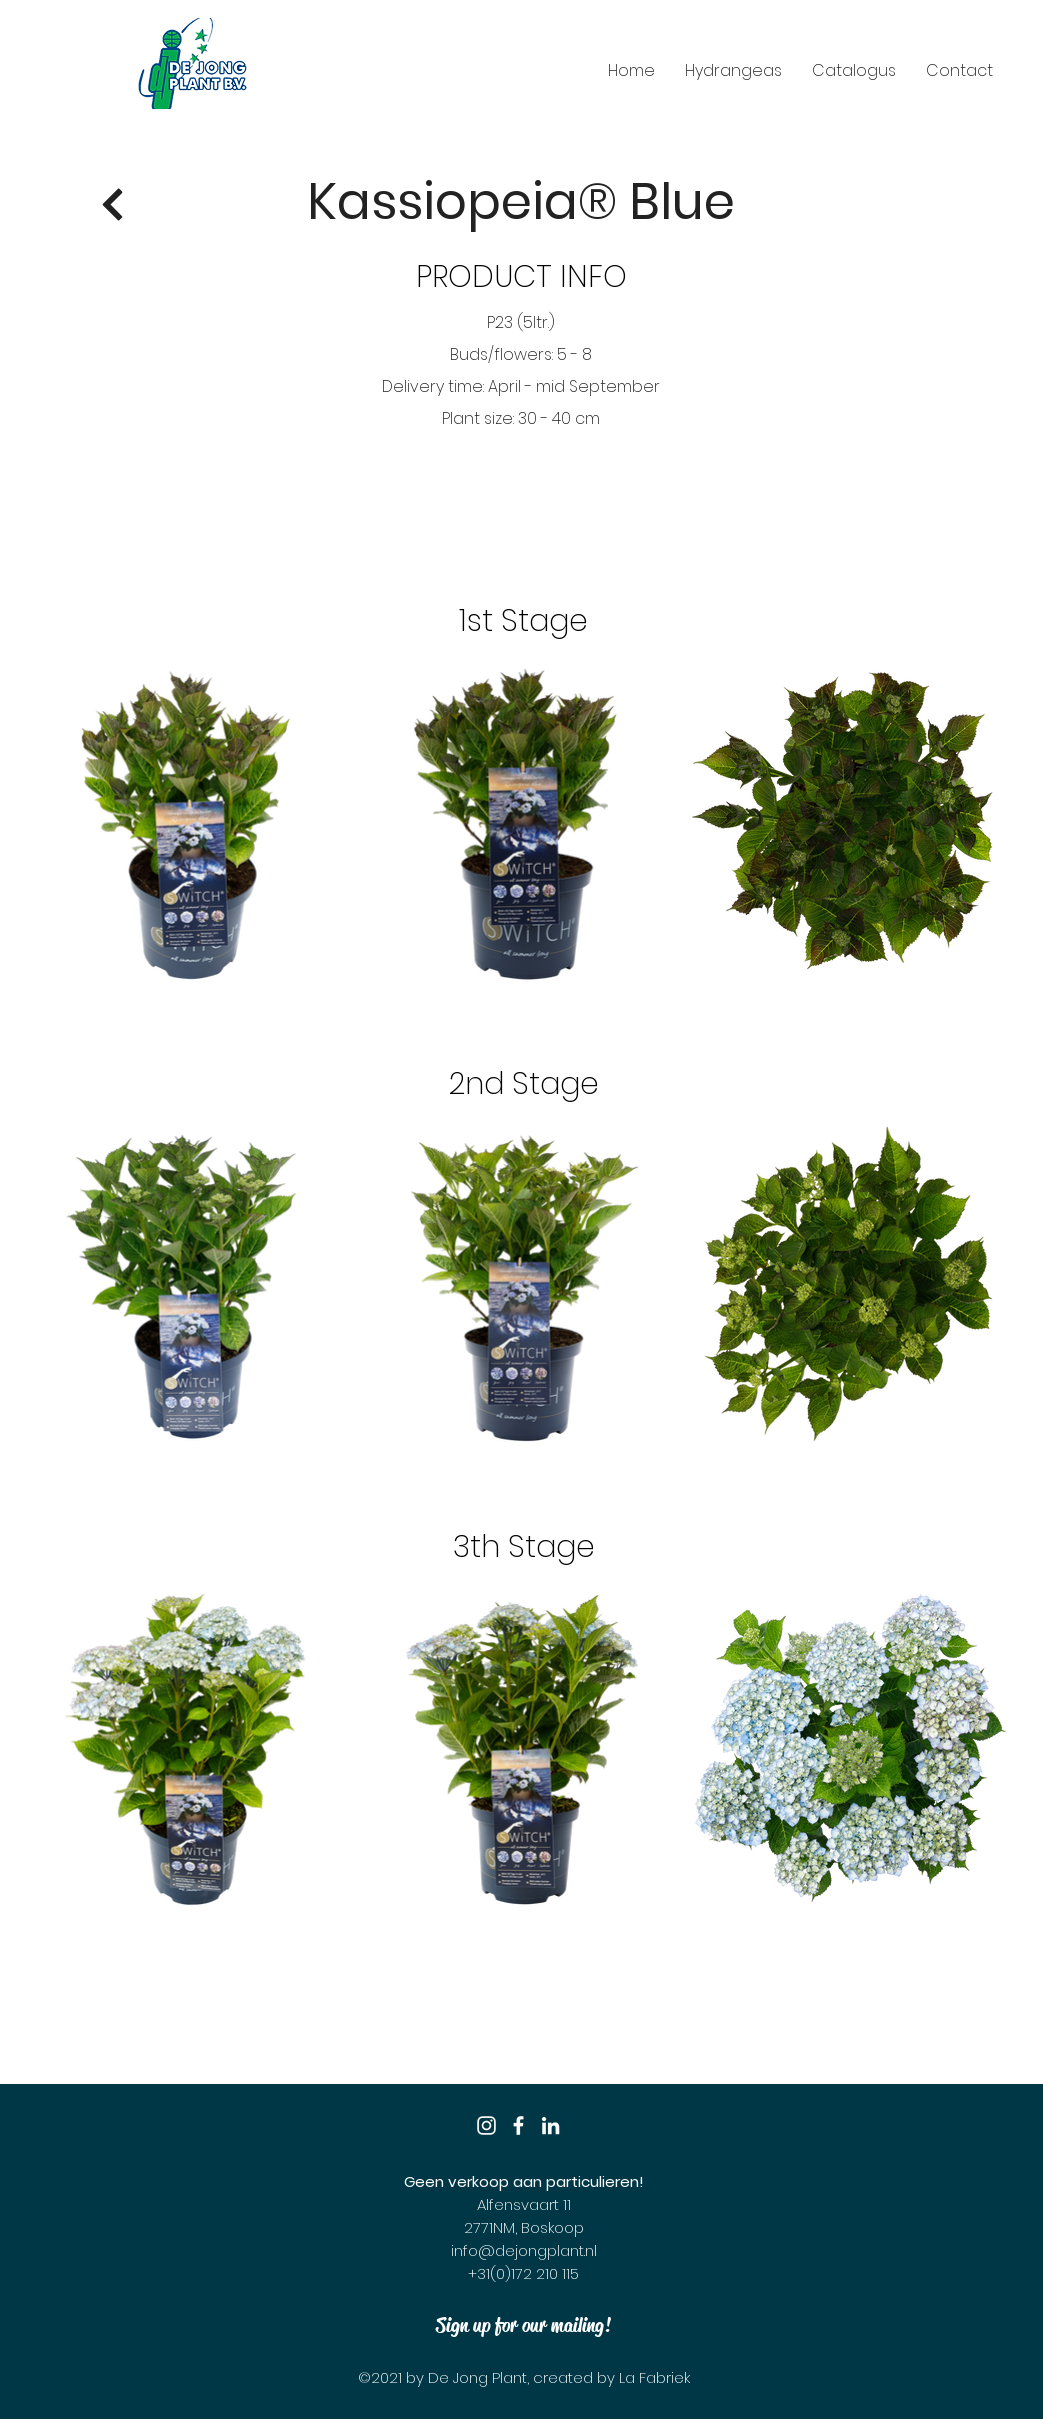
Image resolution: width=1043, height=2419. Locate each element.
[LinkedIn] (550, 2125)
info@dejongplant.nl (524, 2250)
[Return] (113, 205)
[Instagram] (486, 2125)
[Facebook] (518, 2125)
